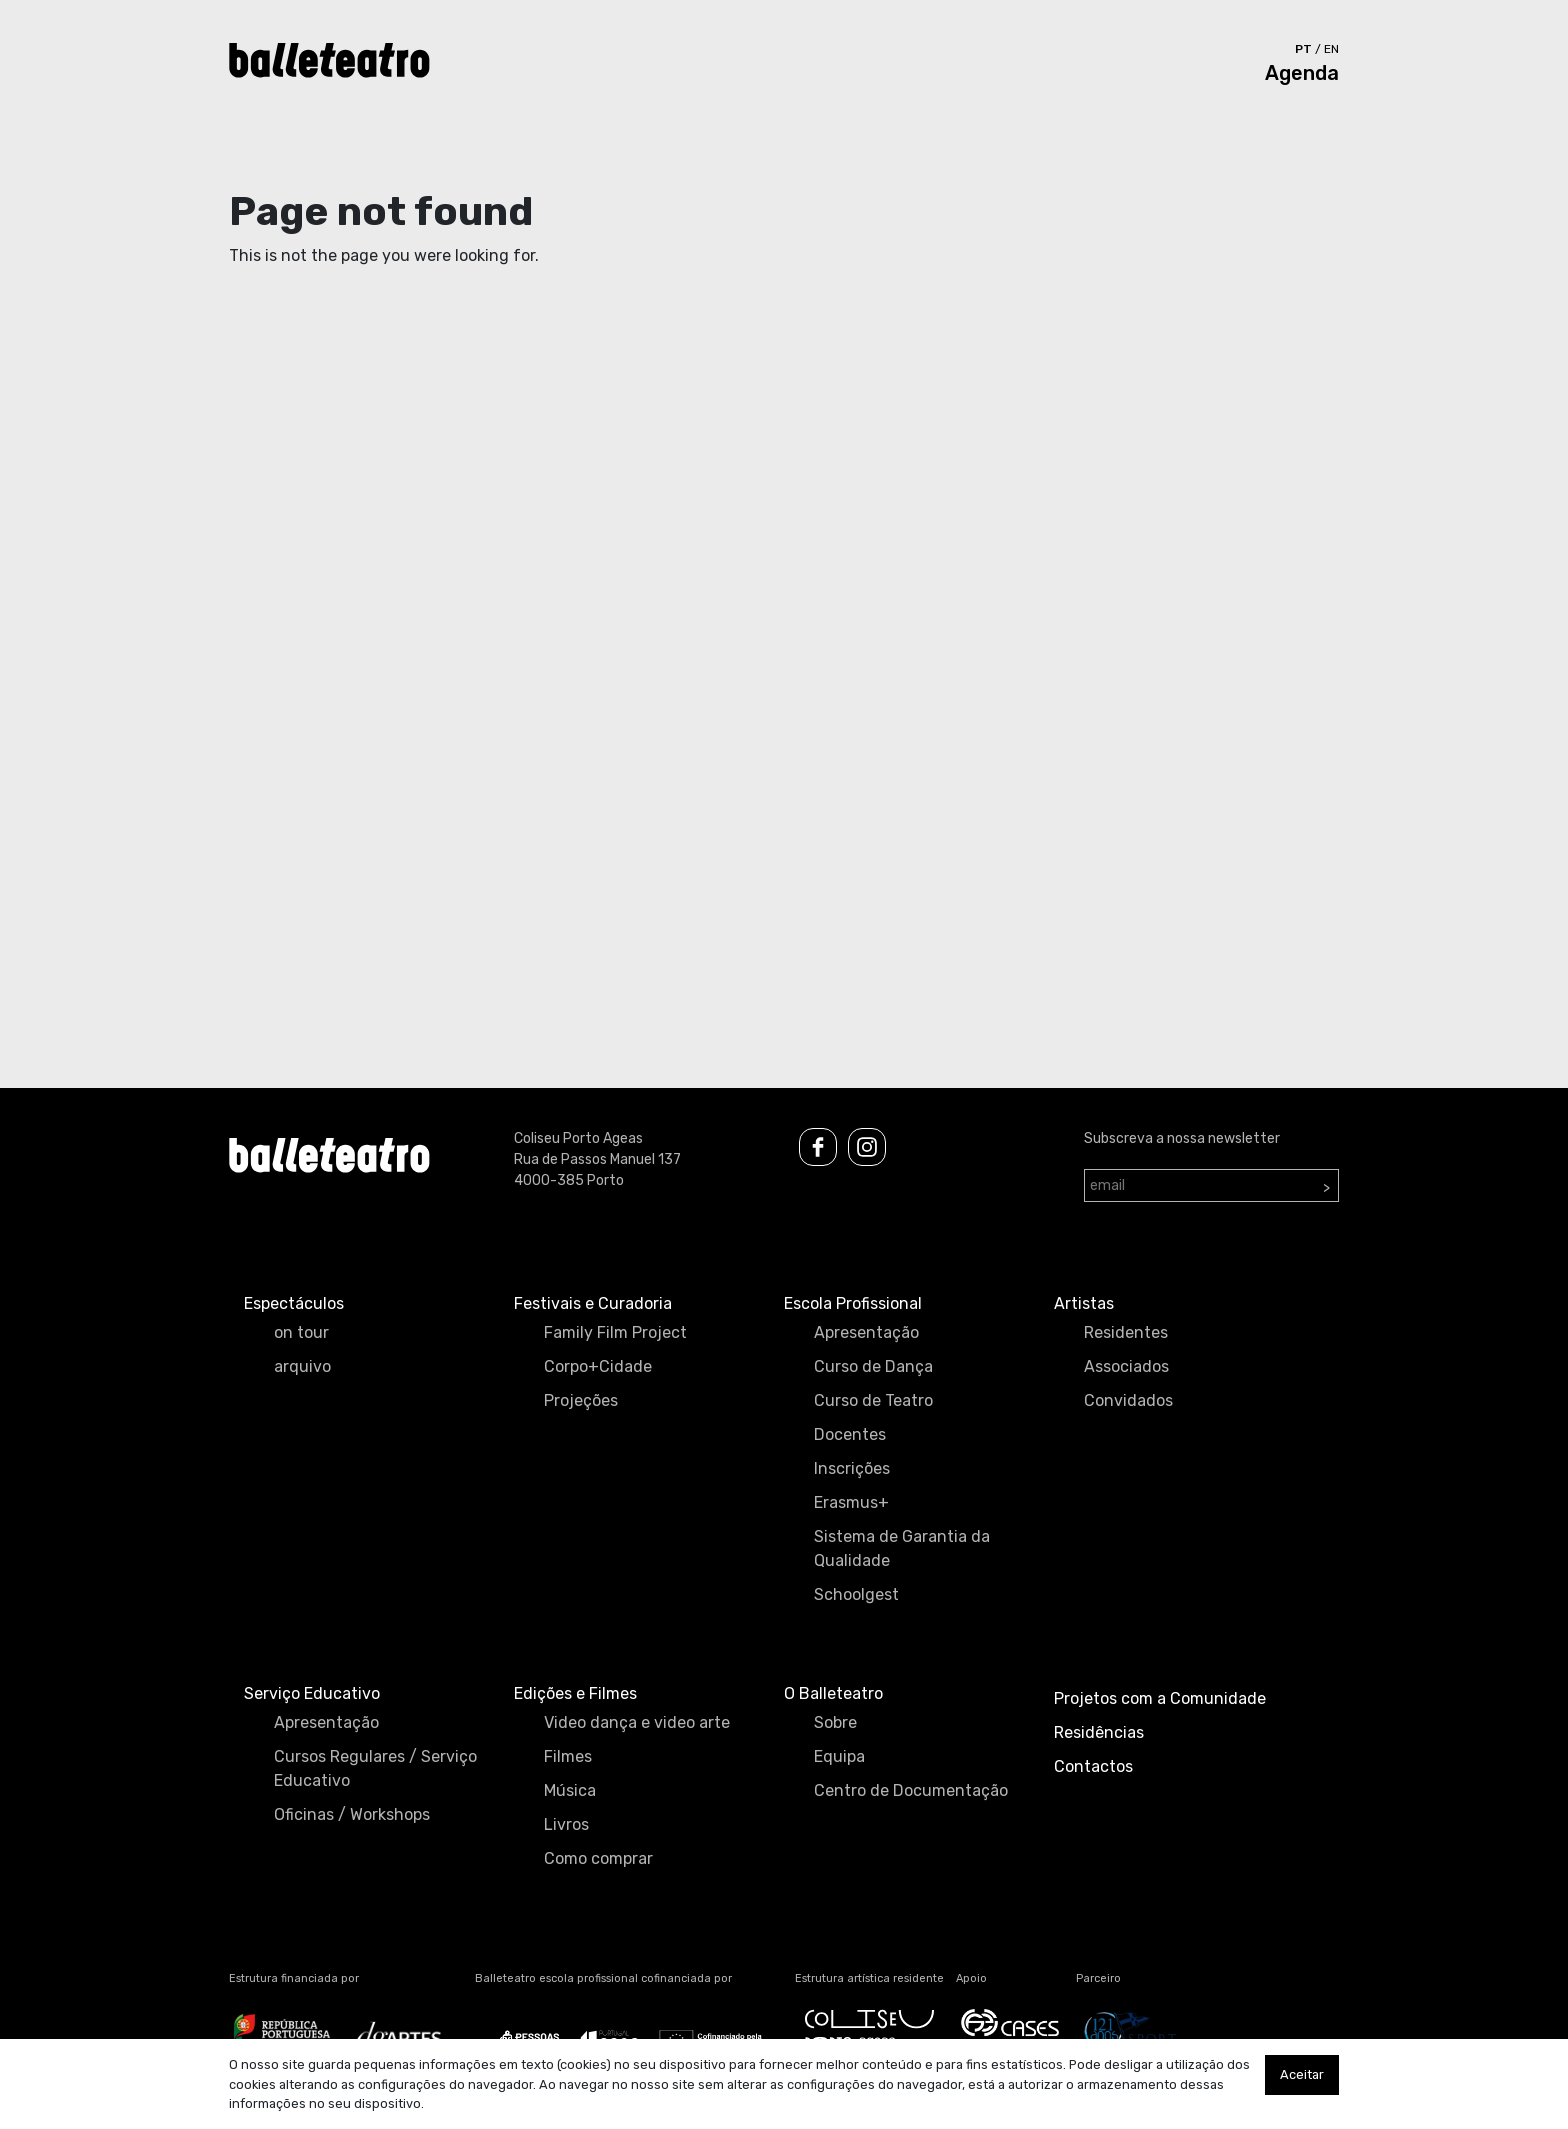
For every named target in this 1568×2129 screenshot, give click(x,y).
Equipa (839, 1756)
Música (570, 1790)
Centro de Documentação (911, 1790)
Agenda (1302, 73)
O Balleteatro (833, 1693)
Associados (1126, 1366)
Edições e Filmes (575, 1693)
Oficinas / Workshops (352, 1814)
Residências (1099, 1732)
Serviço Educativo (312, 1693)
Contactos (1093, 1766)
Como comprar (598, 1858)
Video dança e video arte (637, 1722)
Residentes (1126, 1332)
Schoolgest (856, 1594)
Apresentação (866, 1332)
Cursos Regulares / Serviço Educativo (375, 1768)
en (1331, 49)
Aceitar (1302, 2074)
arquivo (302, 1366)
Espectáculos (294, 1303)
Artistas (1084, 1303)
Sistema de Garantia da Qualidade (902, 1548)
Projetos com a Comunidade (1160, 1698)
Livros (566, 1824)
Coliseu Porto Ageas (578, 1138)
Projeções (581, 1400)
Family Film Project (615, 1332)
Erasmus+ (851, 1502)
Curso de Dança (873, 1366)
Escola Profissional (853, 1303)
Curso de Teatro (873, 1400)
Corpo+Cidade (598, 1366)
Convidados (1128, 1400)
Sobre (835, 1722)
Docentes (850, 1434)
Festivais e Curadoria (593, 1303)
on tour (301, 1332)
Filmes (568, 1756)
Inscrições (852, 1468)
